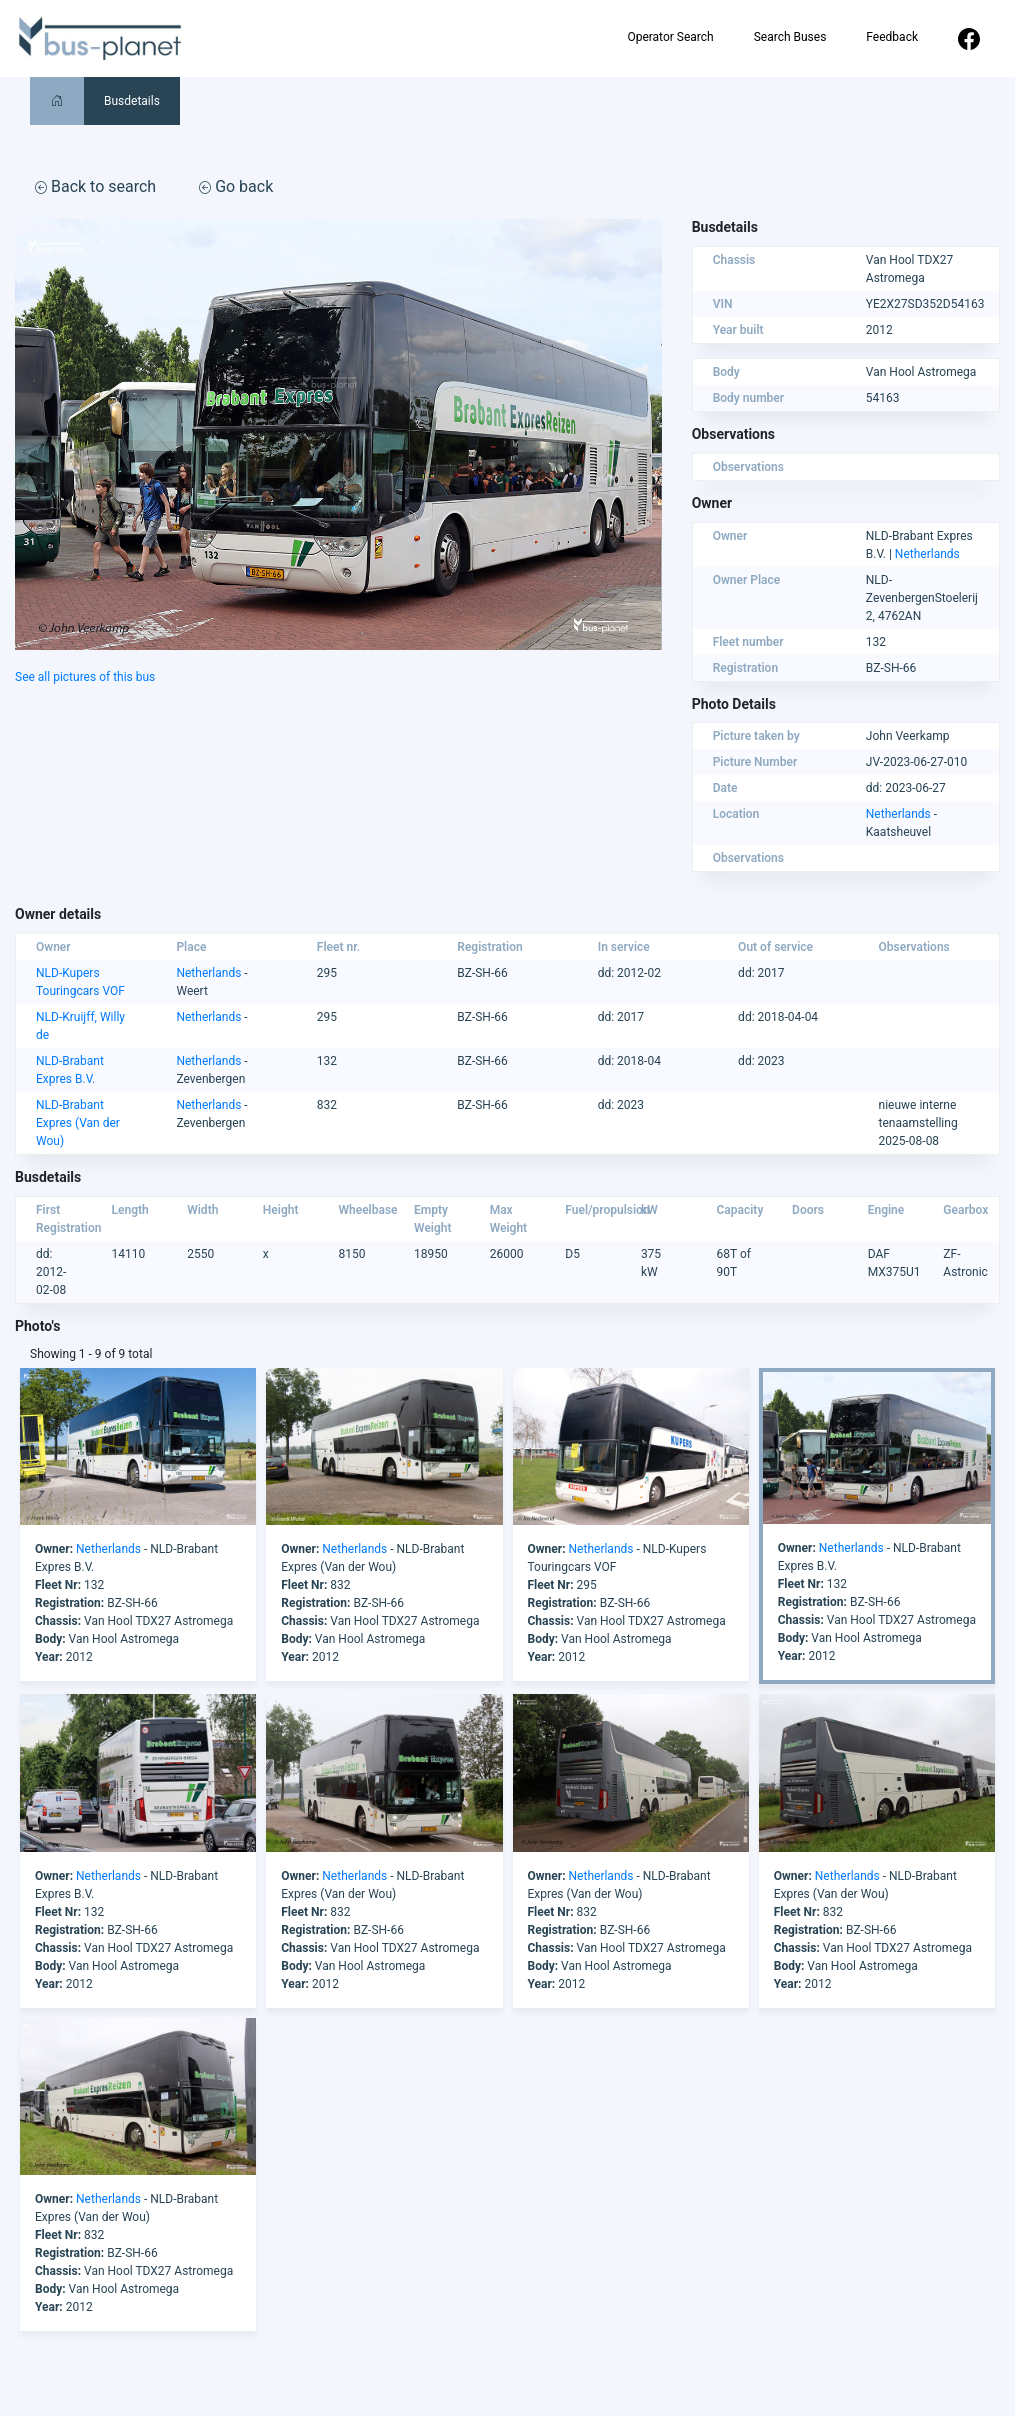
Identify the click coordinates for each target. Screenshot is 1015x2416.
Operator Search (670, 37)
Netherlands (927, 554)
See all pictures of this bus (85, 677)
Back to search (95, 186)
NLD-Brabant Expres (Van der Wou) (78, 1123)
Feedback (892, 37)
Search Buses (790, 37)
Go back (236, 186)
